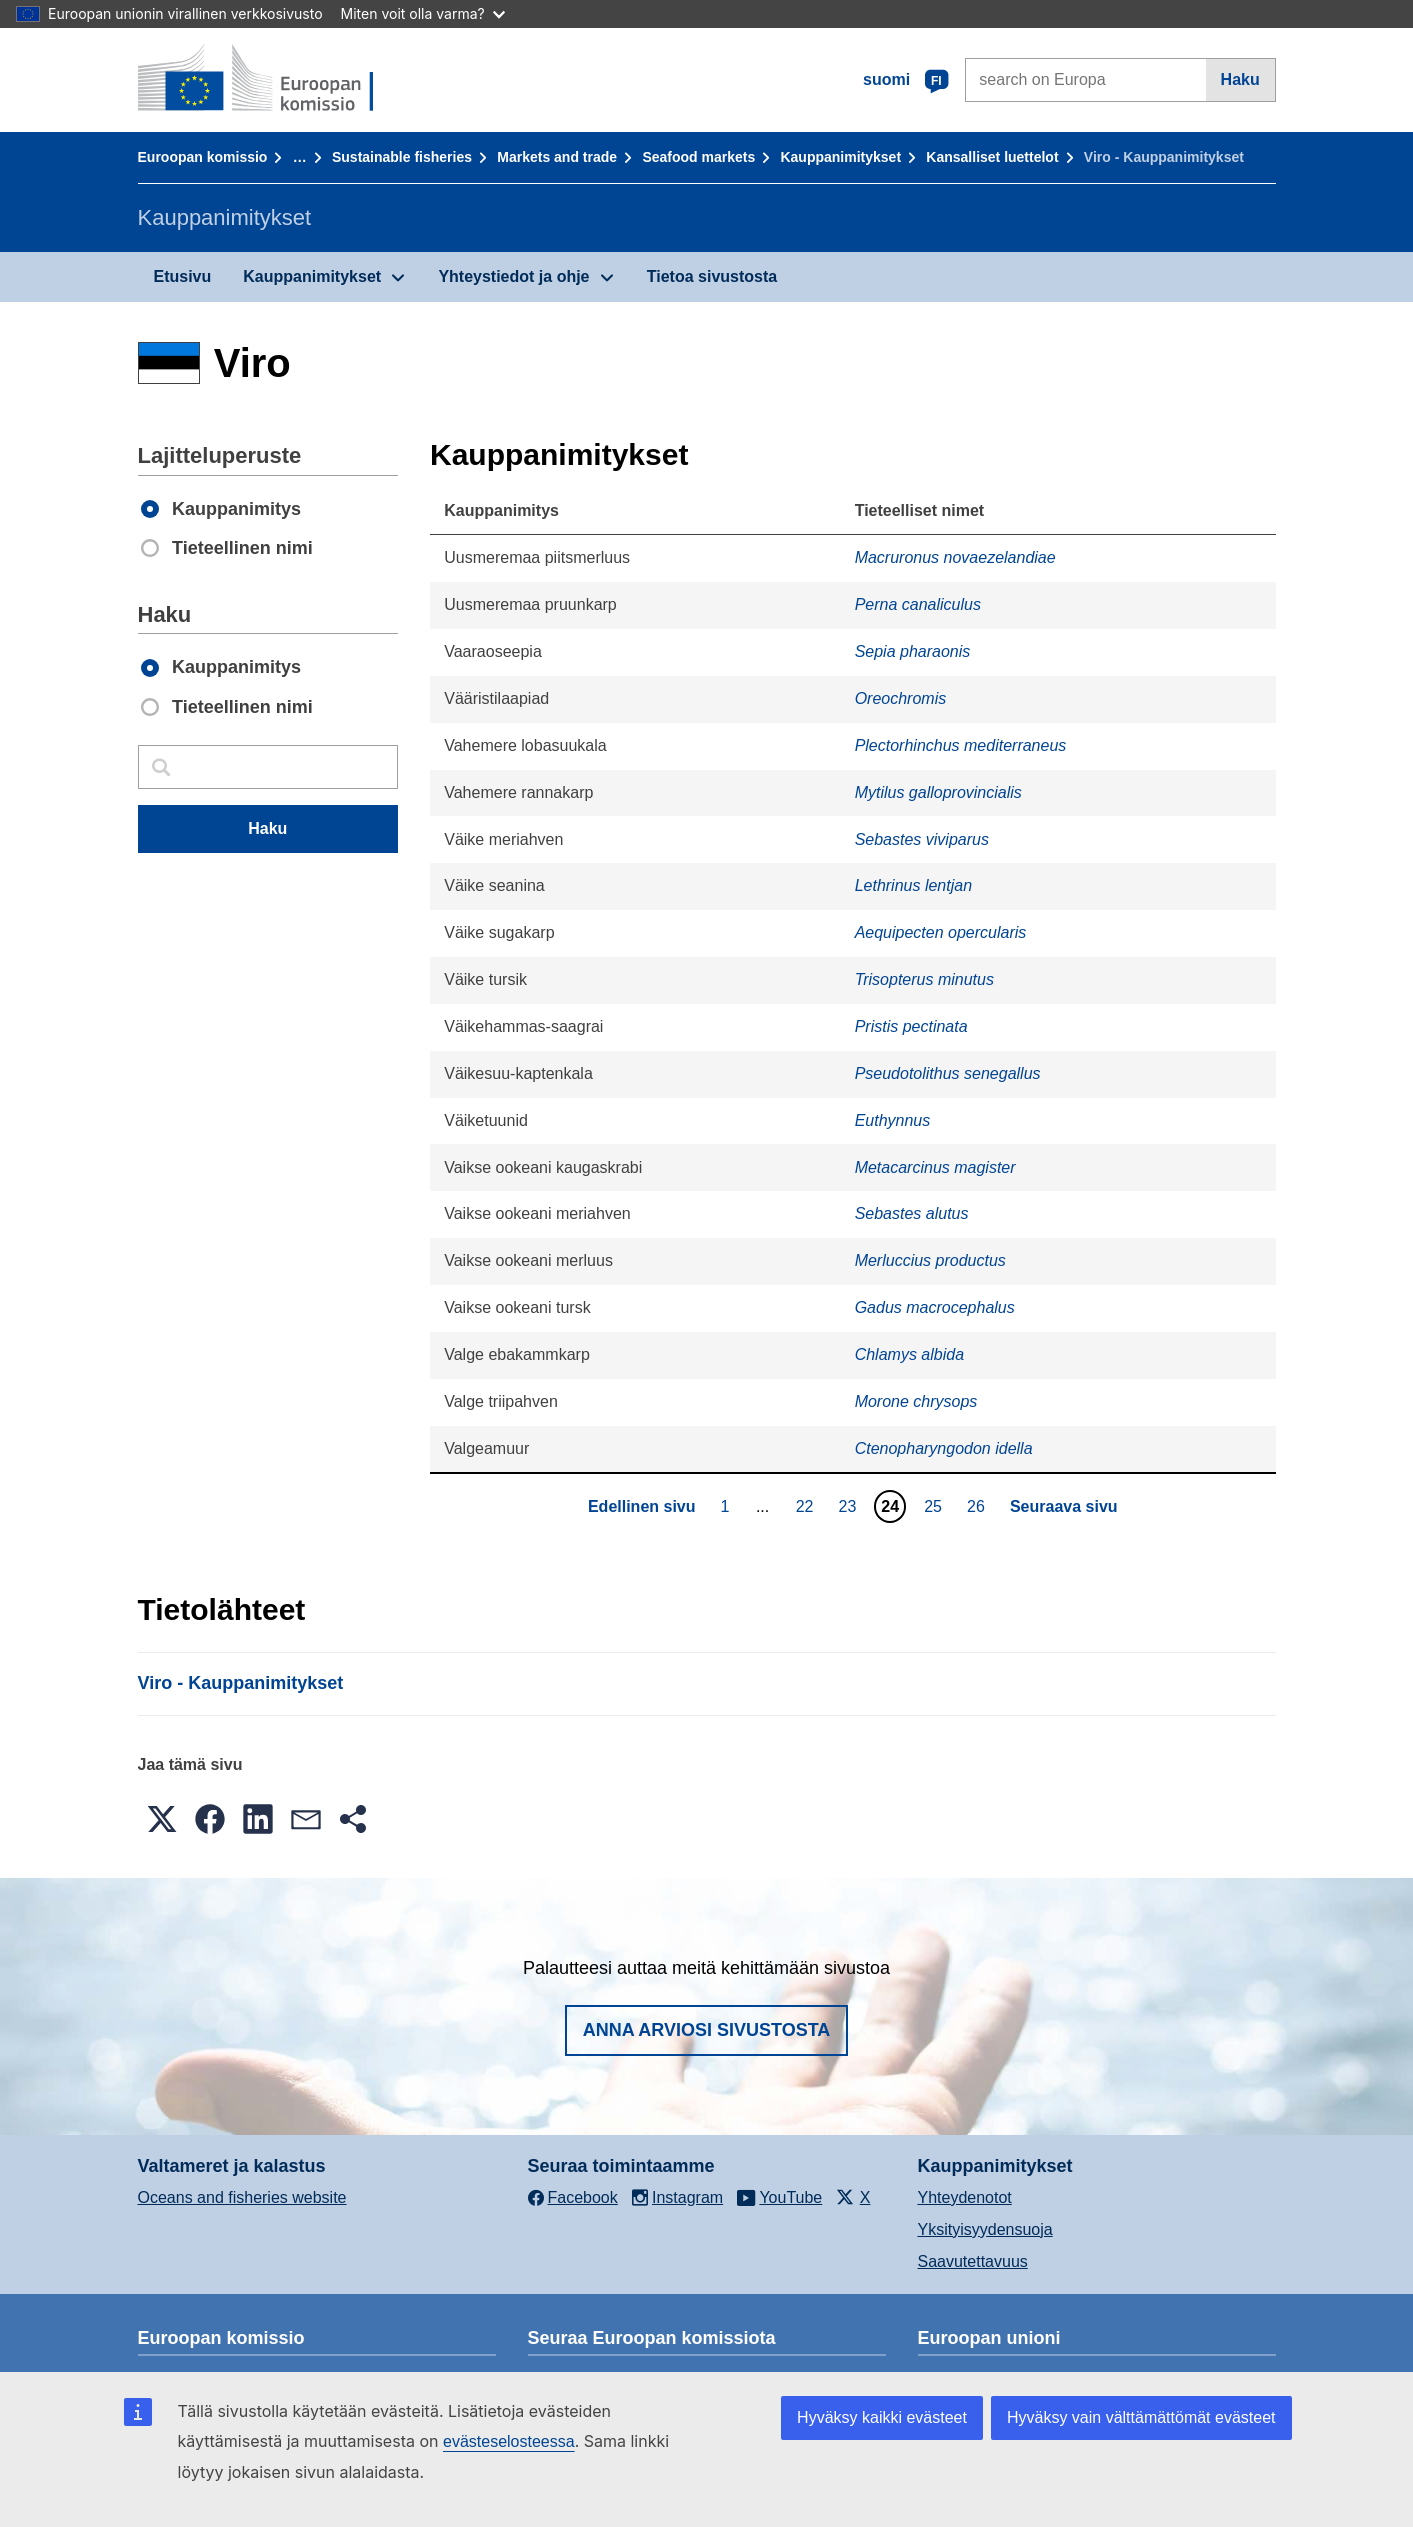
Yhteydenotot (965, 2197)
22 (807, 1506)
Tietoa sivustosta (712, 276)
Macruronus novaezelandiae (955, 557)
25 (935, 1506)
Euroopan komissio (203, 157)
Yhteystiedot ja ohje (513, 276)
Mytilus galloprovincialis (938, 792)
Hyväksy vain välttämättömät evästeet (1141, 2417)
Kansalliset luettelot (992, 157)
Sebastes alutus (912, 1213)
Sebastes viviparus (922, 839)
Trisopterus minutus (924, 979)
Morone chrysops (916, 1401)
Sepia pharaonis (913, 651)
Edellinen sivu (642, 1506)
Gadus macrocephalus (935, 1307)
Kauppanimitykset (840, 157)
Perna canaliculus (918, 604)
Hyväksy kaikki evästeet (882, 2417)
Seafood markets (698, 157)
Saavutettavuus (973, 2261)
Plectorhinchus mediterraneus (961, 745)
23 (849, 1506)
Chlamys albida (909, 1354)
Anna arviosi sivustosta (707, 2030)
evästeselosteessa (509, 2441)
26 (978, 1506)
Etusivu (183, 276)
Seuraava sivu (1064, 1506)
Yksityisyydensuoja (985, 2229)
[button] (162, 1819)
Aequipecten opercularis (941, 932)
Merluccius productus (930, 1260)
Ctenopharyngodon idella (944, 1448)
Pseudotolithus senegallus (948, 1073)
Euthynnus (893, 1120)
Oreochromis (901, 698)
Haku (1240, 79)
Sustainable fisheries (402, 157)
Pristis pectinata (911, 1026)
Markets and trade (557, 157)
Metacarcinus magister (935, 1167)
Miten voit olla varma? (423, 13)
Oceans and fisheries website (242, 2197)
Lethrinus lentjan (913, 885)
